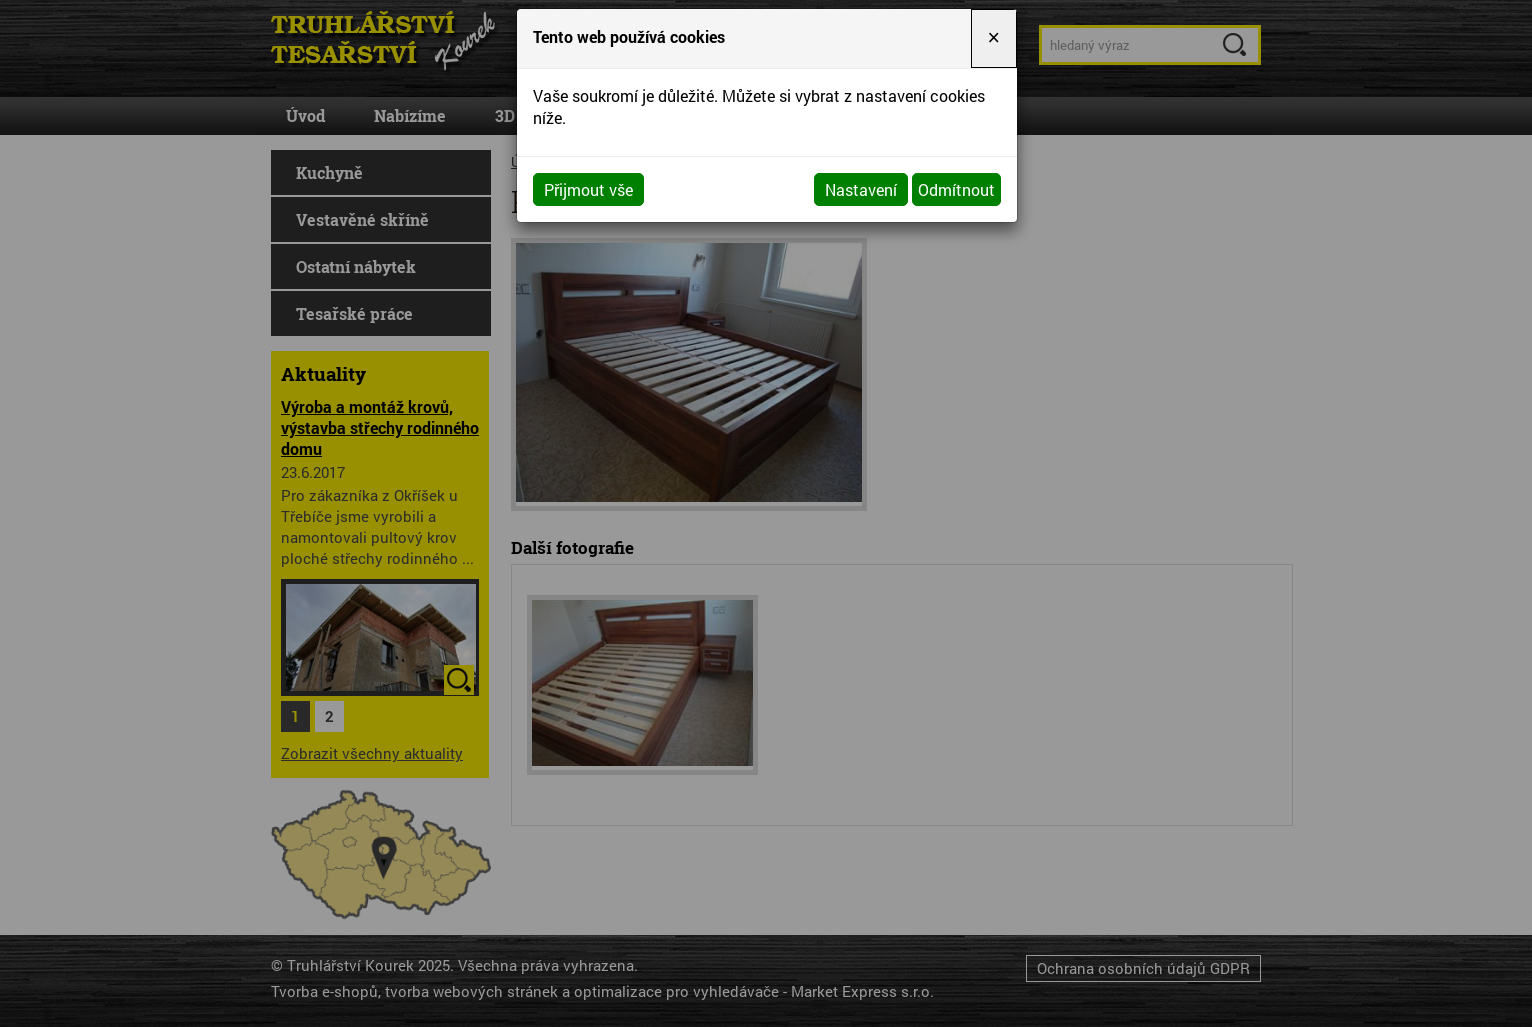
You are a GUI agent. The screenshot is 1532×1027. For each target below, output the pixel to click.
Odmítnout (956, 189)
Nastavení (861, 189)
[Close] (994, 38)
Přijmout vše (588, 189)
